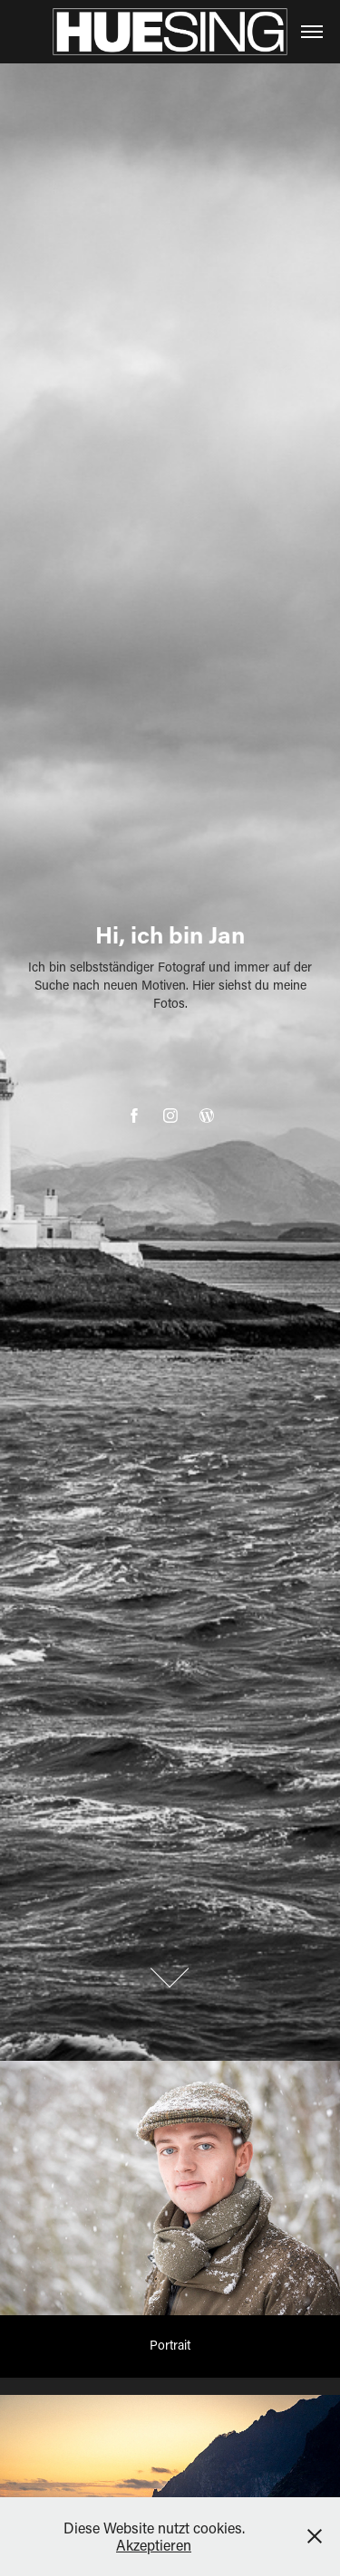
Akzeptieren (153, 2544)
